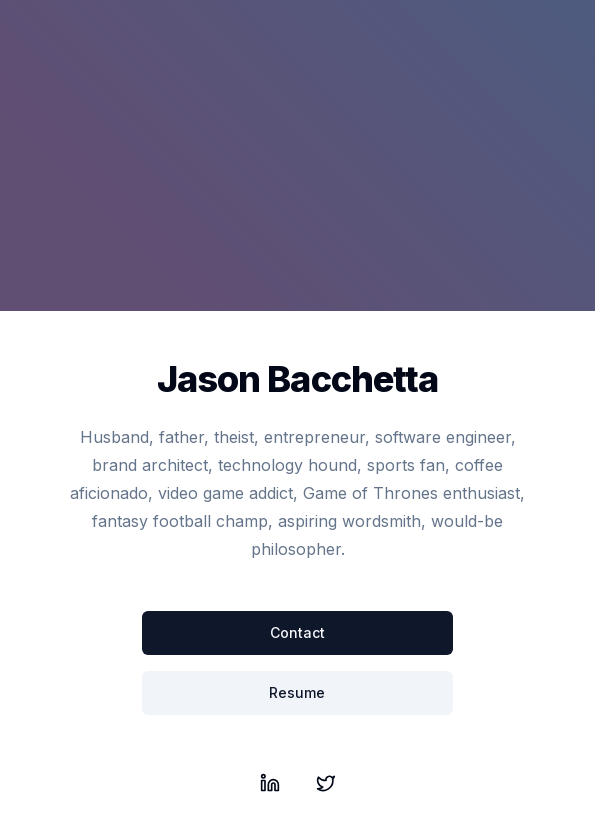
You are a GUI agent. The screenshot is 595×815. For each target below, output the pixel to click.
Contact (297, 632)
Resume (297, 692)
